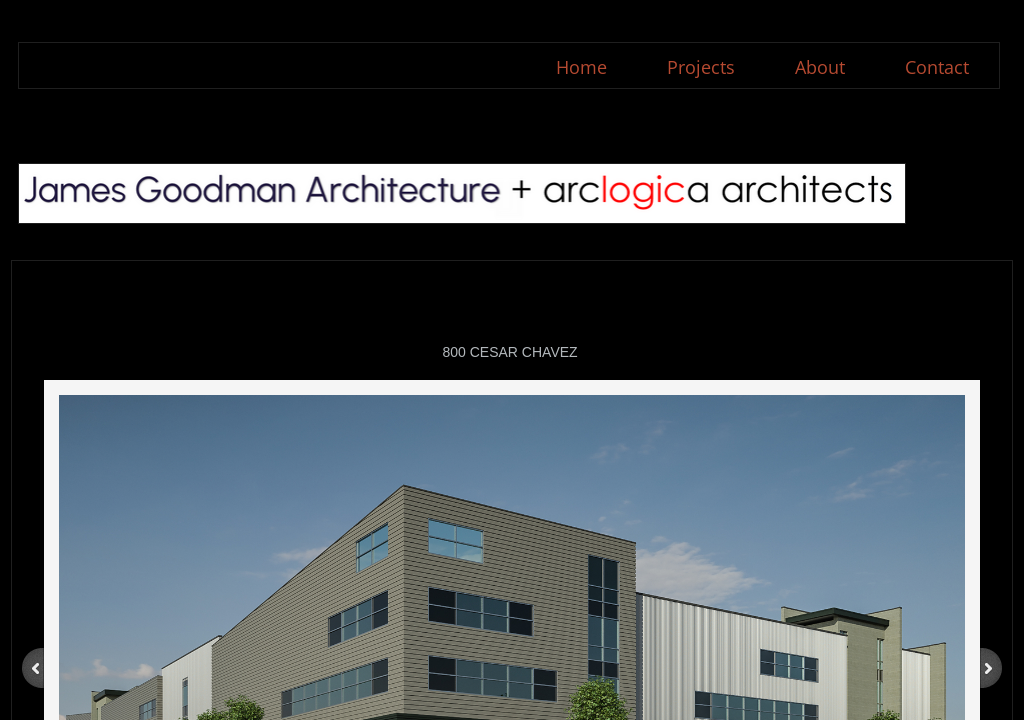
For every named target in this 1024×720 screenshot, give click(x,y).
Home (581, 67)
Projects (701, 67)
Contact (937, 67)
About (820, 67)
